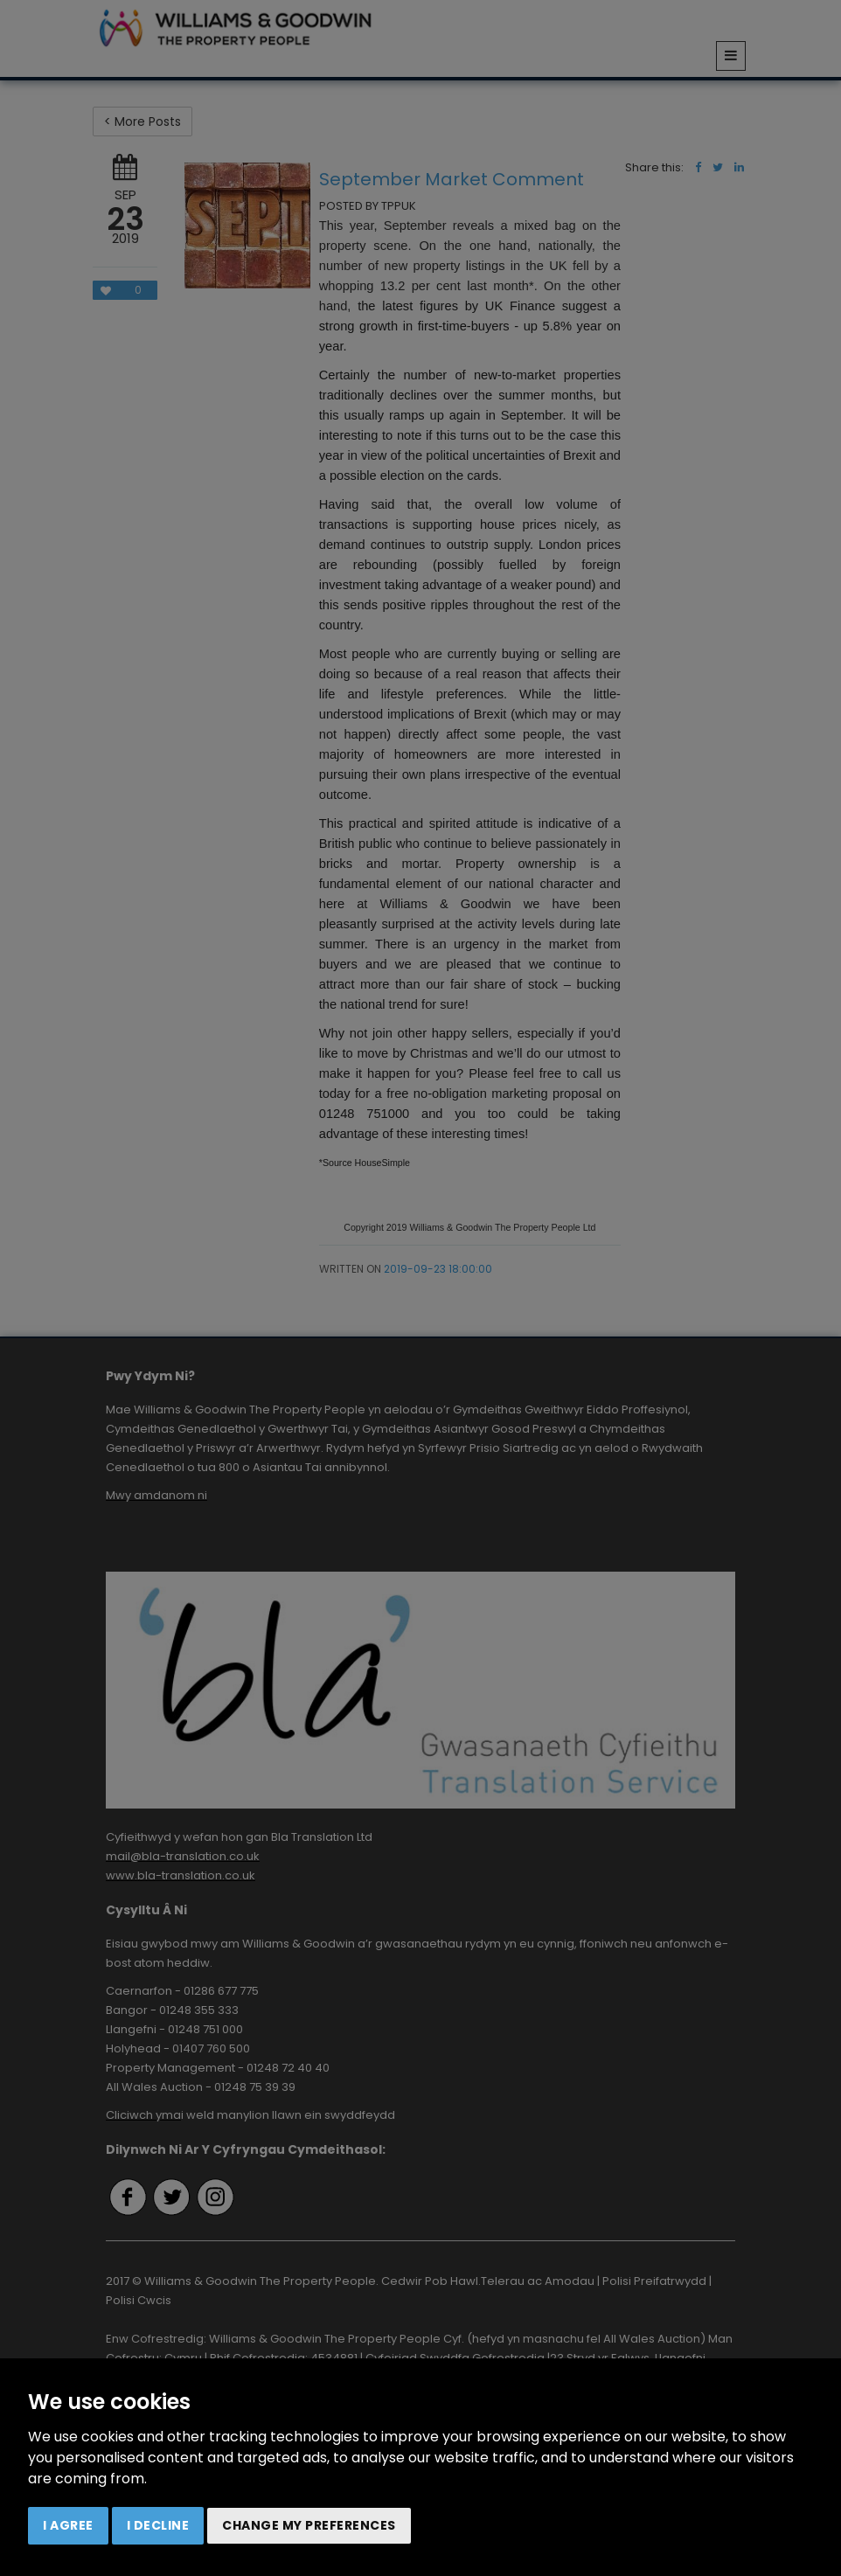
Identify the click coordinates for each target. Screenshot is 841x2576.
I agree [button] (68, 2525)
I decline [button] (158, 2525)
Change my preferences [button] (309, 2525)
